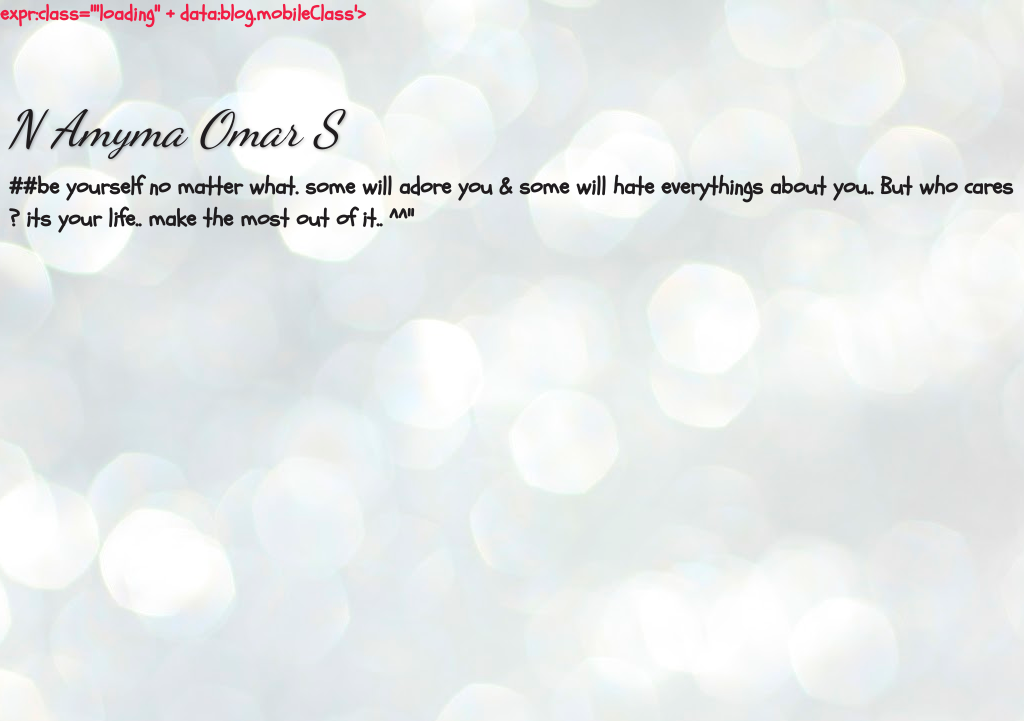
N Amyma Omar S (173, 129)
